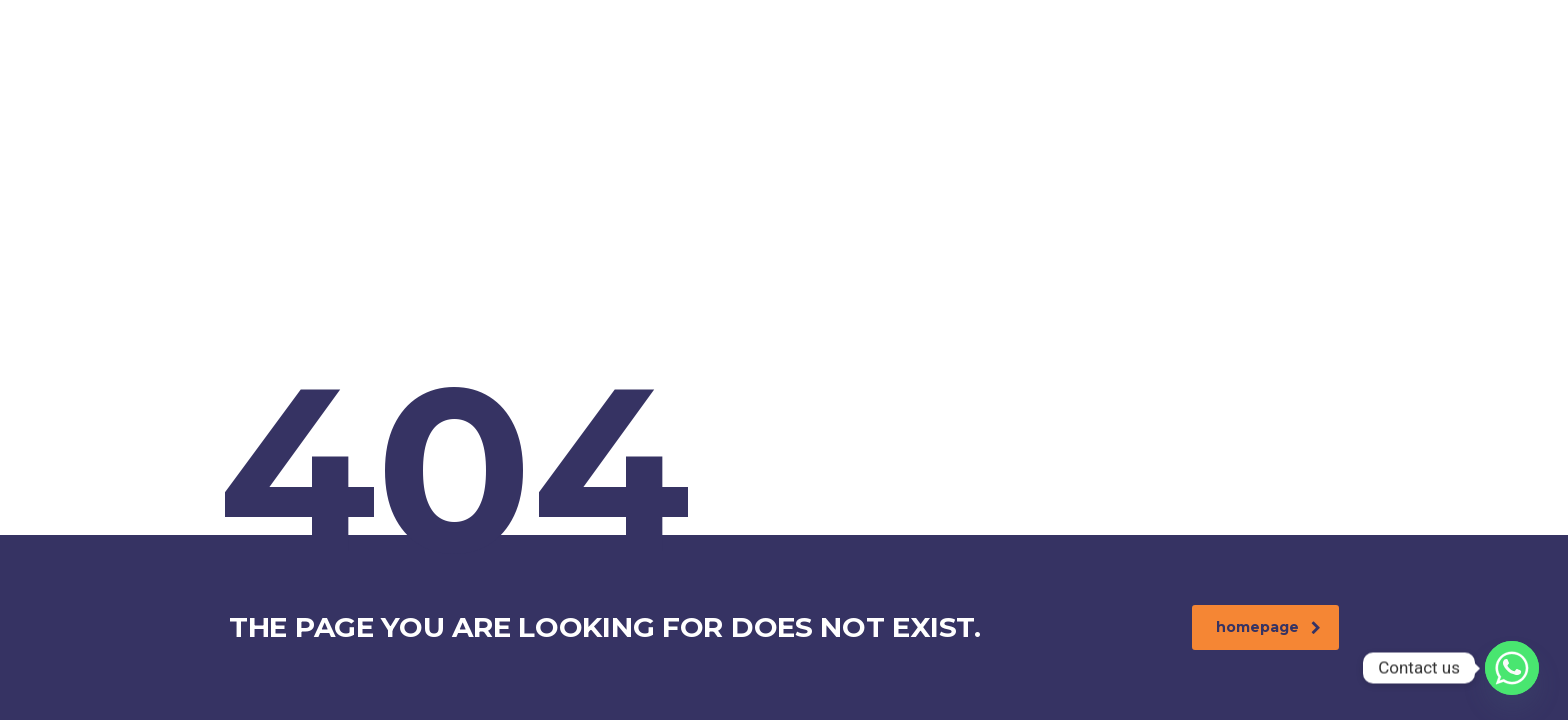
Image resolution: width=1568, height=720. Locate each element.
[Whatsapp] (1512, 668)
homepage (1268, 627)
